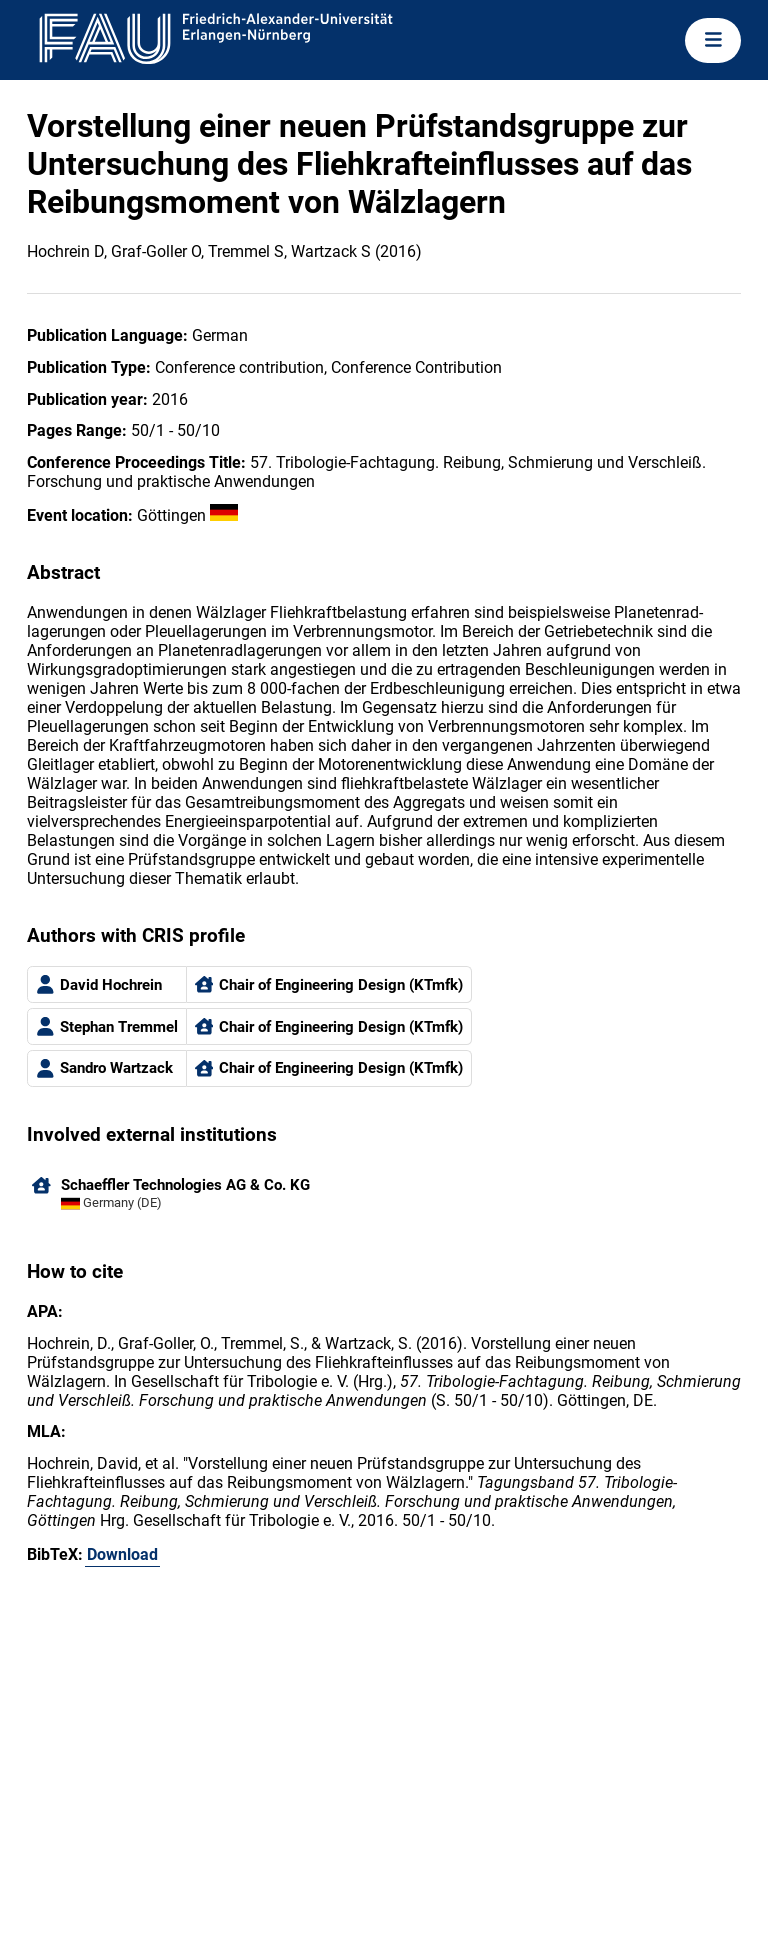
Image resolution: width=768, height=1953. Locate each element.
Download (122, 1554)
